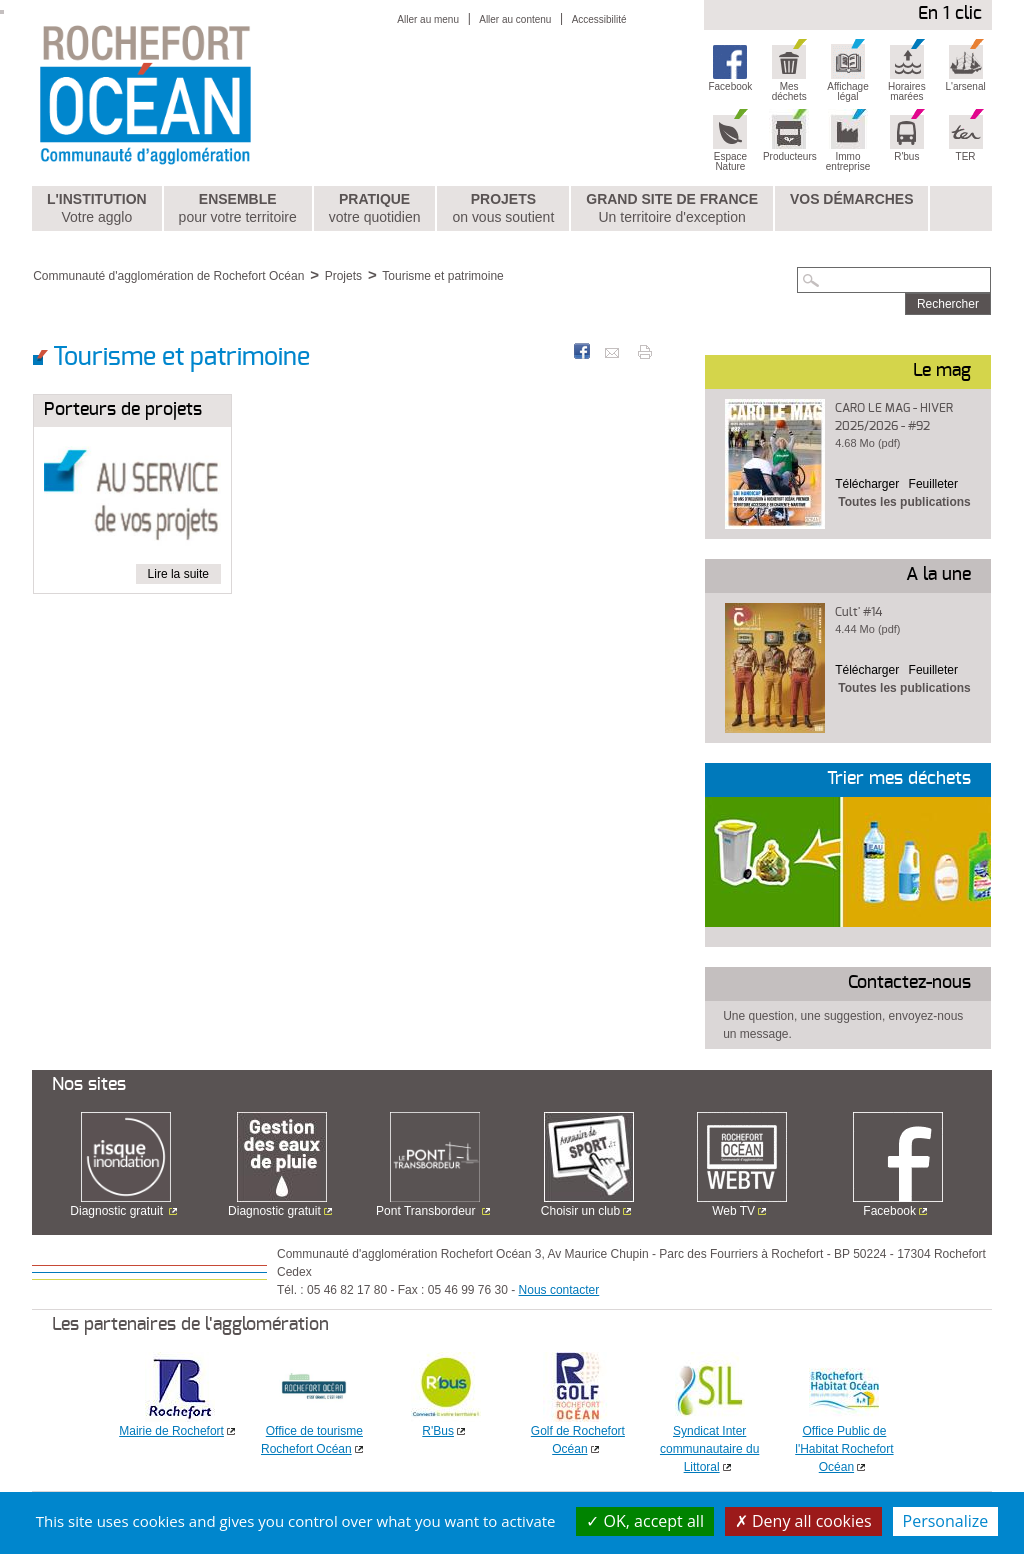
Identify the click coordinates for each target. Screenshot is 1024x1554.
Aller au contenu (515, 19)
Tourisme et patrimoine (442, 276)
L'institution (97, 209)
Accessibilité (599, 19)
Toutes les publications (904, 502)
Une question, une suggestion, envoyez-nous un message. (843, 1025)
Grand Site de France (672, 209)
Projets (503, 209)
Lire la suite (178, 574)
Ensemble (238, 209)
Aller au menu (428, 19)
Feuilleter (933, 484)
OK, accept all (645, 1521)
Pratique (375, 209)
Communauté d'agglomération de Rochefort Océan (168, 276)
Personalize (946, 1521)
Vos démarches (852, 199)
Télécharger (867, 484)
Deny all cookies (803, 1521)
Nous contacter (559, 1290)
